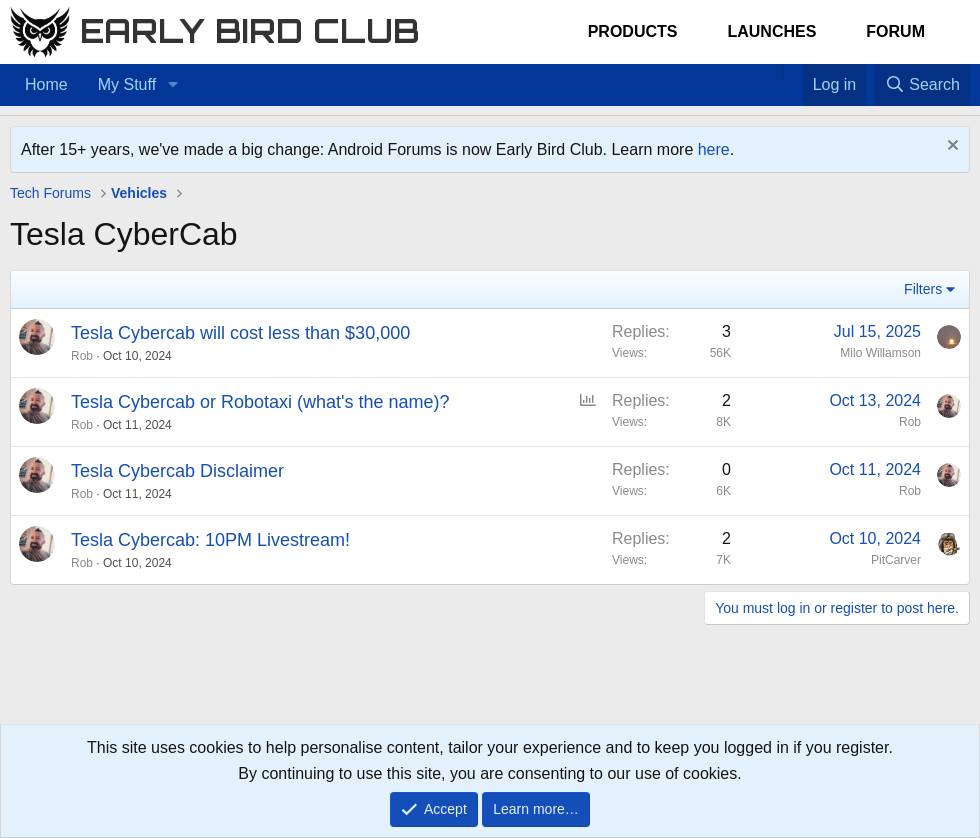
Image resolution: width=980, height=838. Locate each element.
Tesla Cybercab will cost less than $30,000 (240, 333)
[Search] (922, 85)
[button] (172, 85)
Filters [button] (923, 289)
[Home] (772, 72)
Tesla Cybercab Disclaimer (177, 471)
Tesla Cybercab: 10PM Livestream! (210, 540)
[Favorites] (792, 72)
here (714, 149)
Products (633, 31)
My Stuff (127, 84)
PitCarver (896, 560)
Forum (895, 31)
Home (46, 84)
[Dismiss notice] (950, 147)
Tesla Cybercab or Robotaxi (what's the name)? (260, 402)
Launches (771, 31)
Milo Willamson (880, 353)
